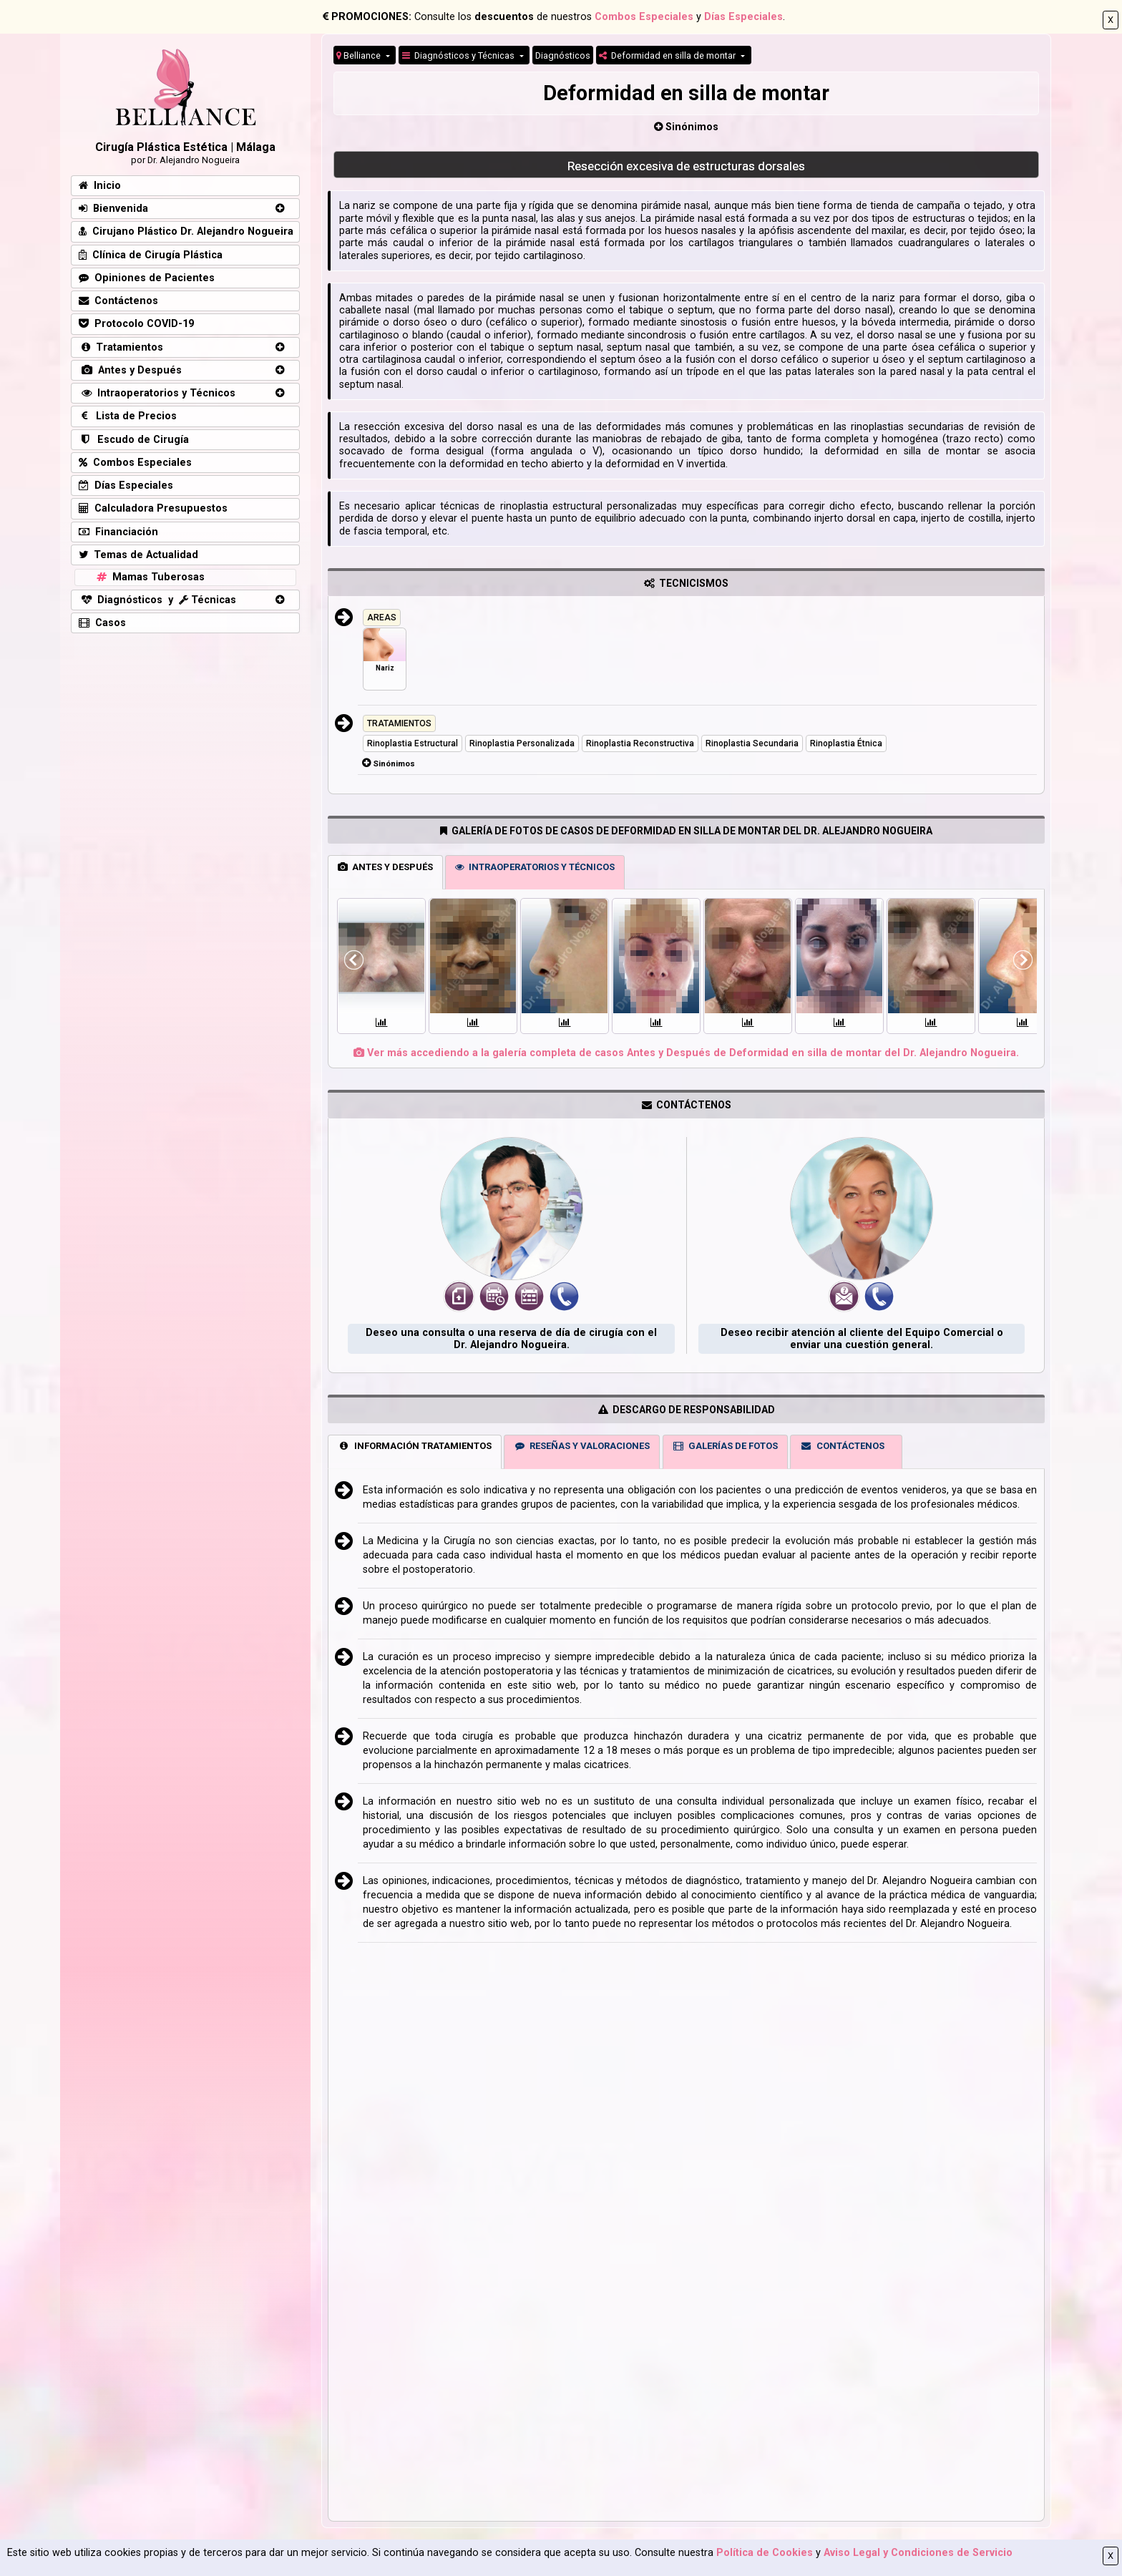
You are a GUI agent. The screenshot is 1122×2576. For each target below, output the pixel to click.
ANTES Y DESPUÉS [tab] (385, 867)
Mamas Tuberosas (149, 577)
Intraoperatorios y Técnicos (157, 393)
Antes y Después (130, 370)
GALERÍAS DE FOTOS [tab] (725, 1445)
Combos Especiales (644, 17)
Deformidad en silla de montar (668, 55)
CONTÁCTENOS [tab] (842, 1445)
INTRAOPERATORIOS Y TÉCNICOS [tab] (535, 867)
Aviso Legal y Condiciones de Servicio (918, 2553)
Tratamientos (121, 347)
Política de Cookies (764, 2553)
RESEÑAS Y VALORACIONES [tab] (582, 1445)
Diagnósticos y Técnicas (459, 55)
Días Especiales (743, 17)
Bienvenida (113, 209)
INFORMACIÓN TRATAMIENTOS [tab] (415, 1445)
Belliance (359, 55)
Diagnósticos (562, 55)
